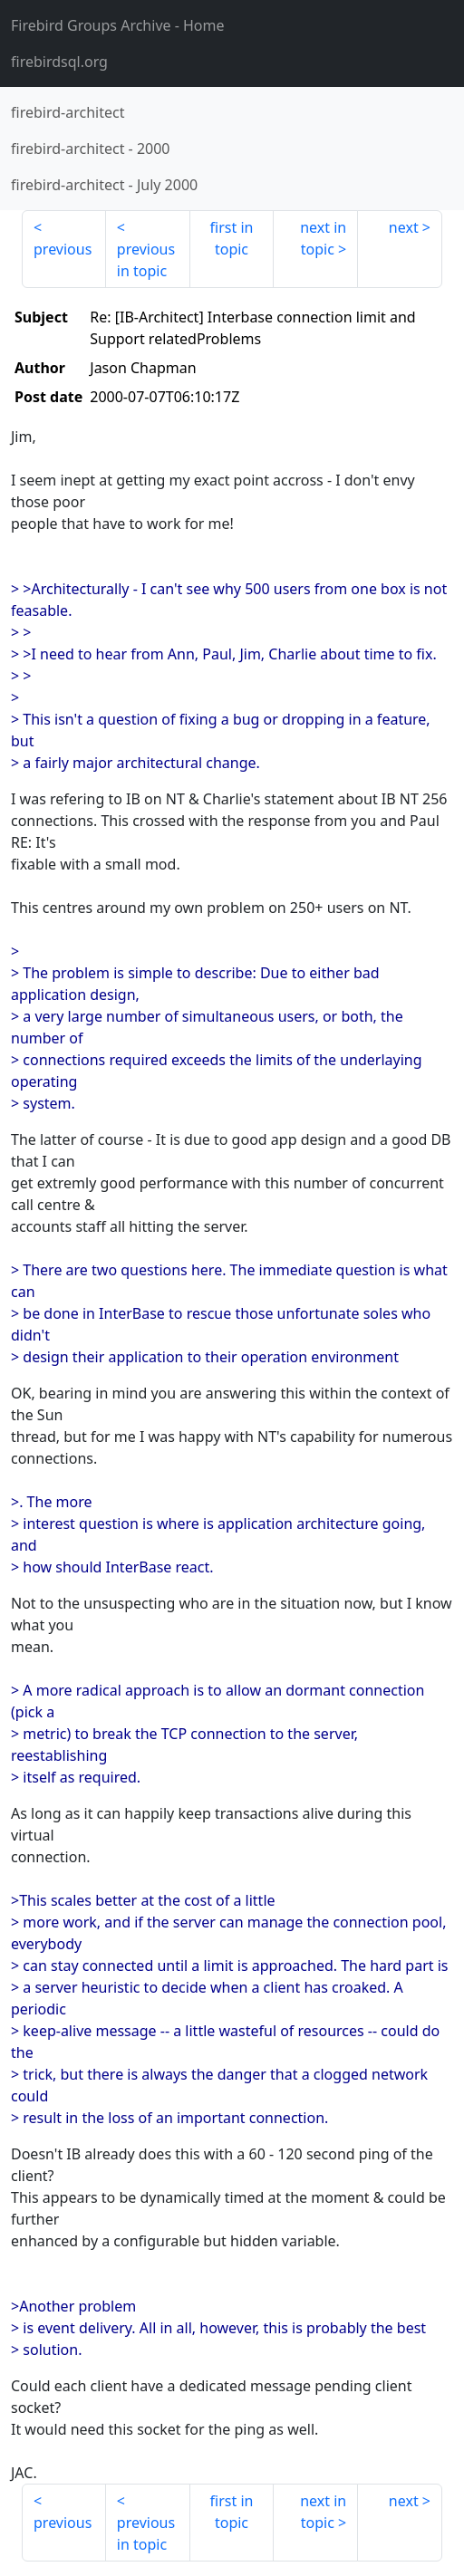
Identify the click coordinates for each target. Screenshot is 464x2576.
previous (63, 249)
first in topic (232, 238)
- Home (118, 25)
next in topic (323, 238)
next (404, 227)
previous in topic (146, 260)
